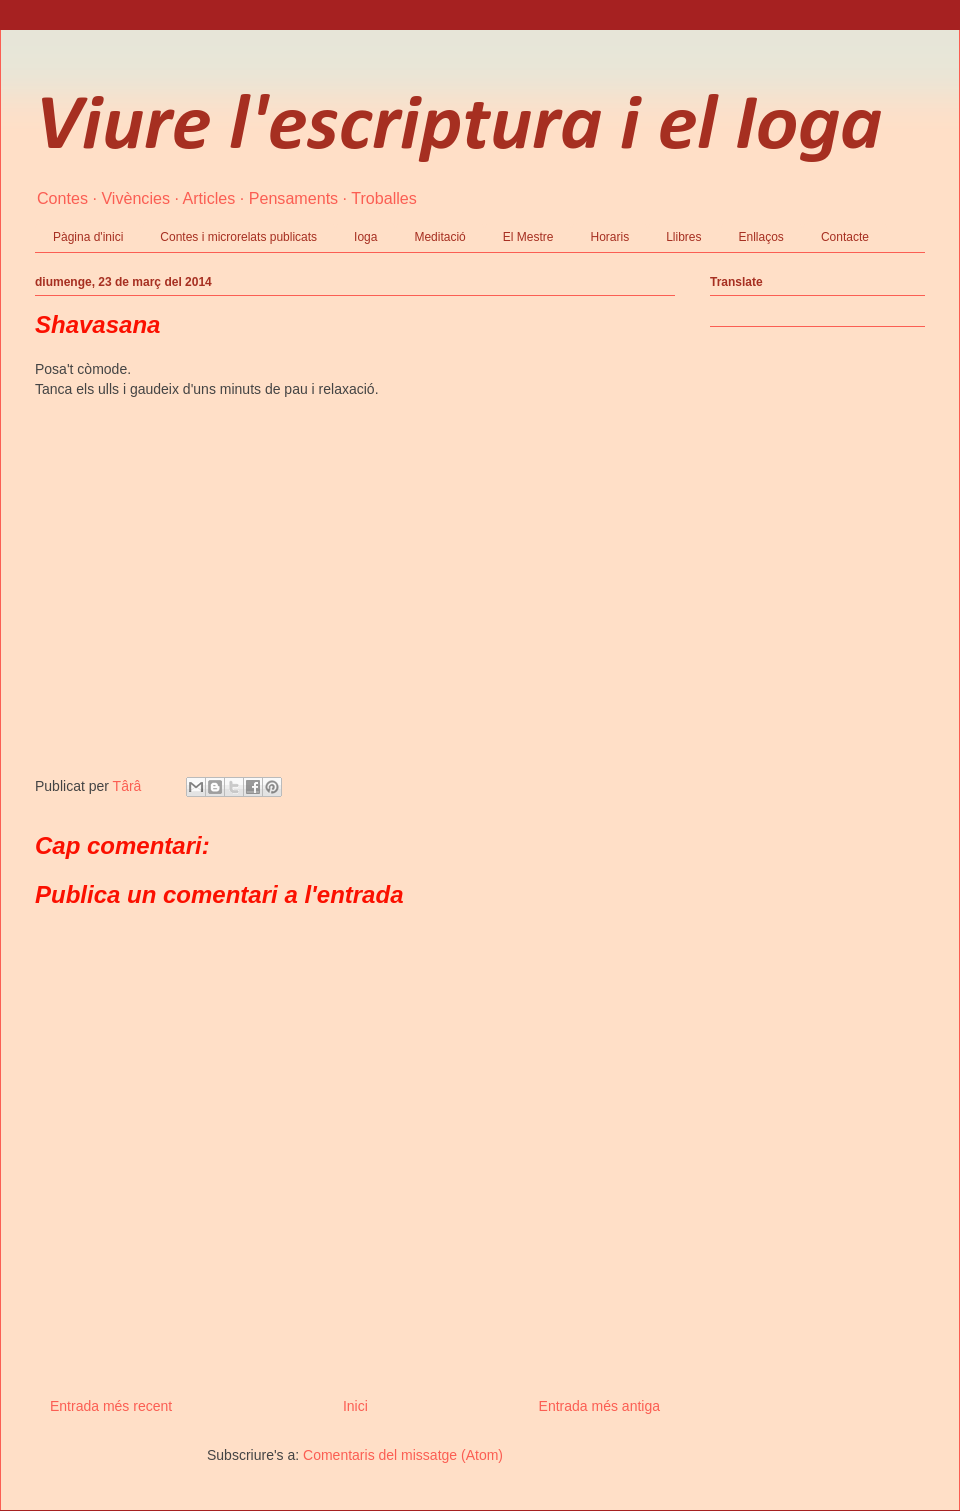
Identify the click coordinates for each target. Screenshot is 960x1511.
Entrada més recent (111, 1406)
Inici (355, 1406)
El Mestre (528, 237)
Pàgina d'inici (88, 237)
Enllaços (761, 237)
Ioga (365, 237)
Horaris (609, 237)
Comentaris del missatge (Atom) (403, 1455)
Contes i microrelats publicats (238, 237)
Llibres (683, 237)
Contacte (845, 237)
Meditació (439, 237)
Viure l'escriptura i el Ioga (458, 128)
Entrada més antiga (599, 1406)
